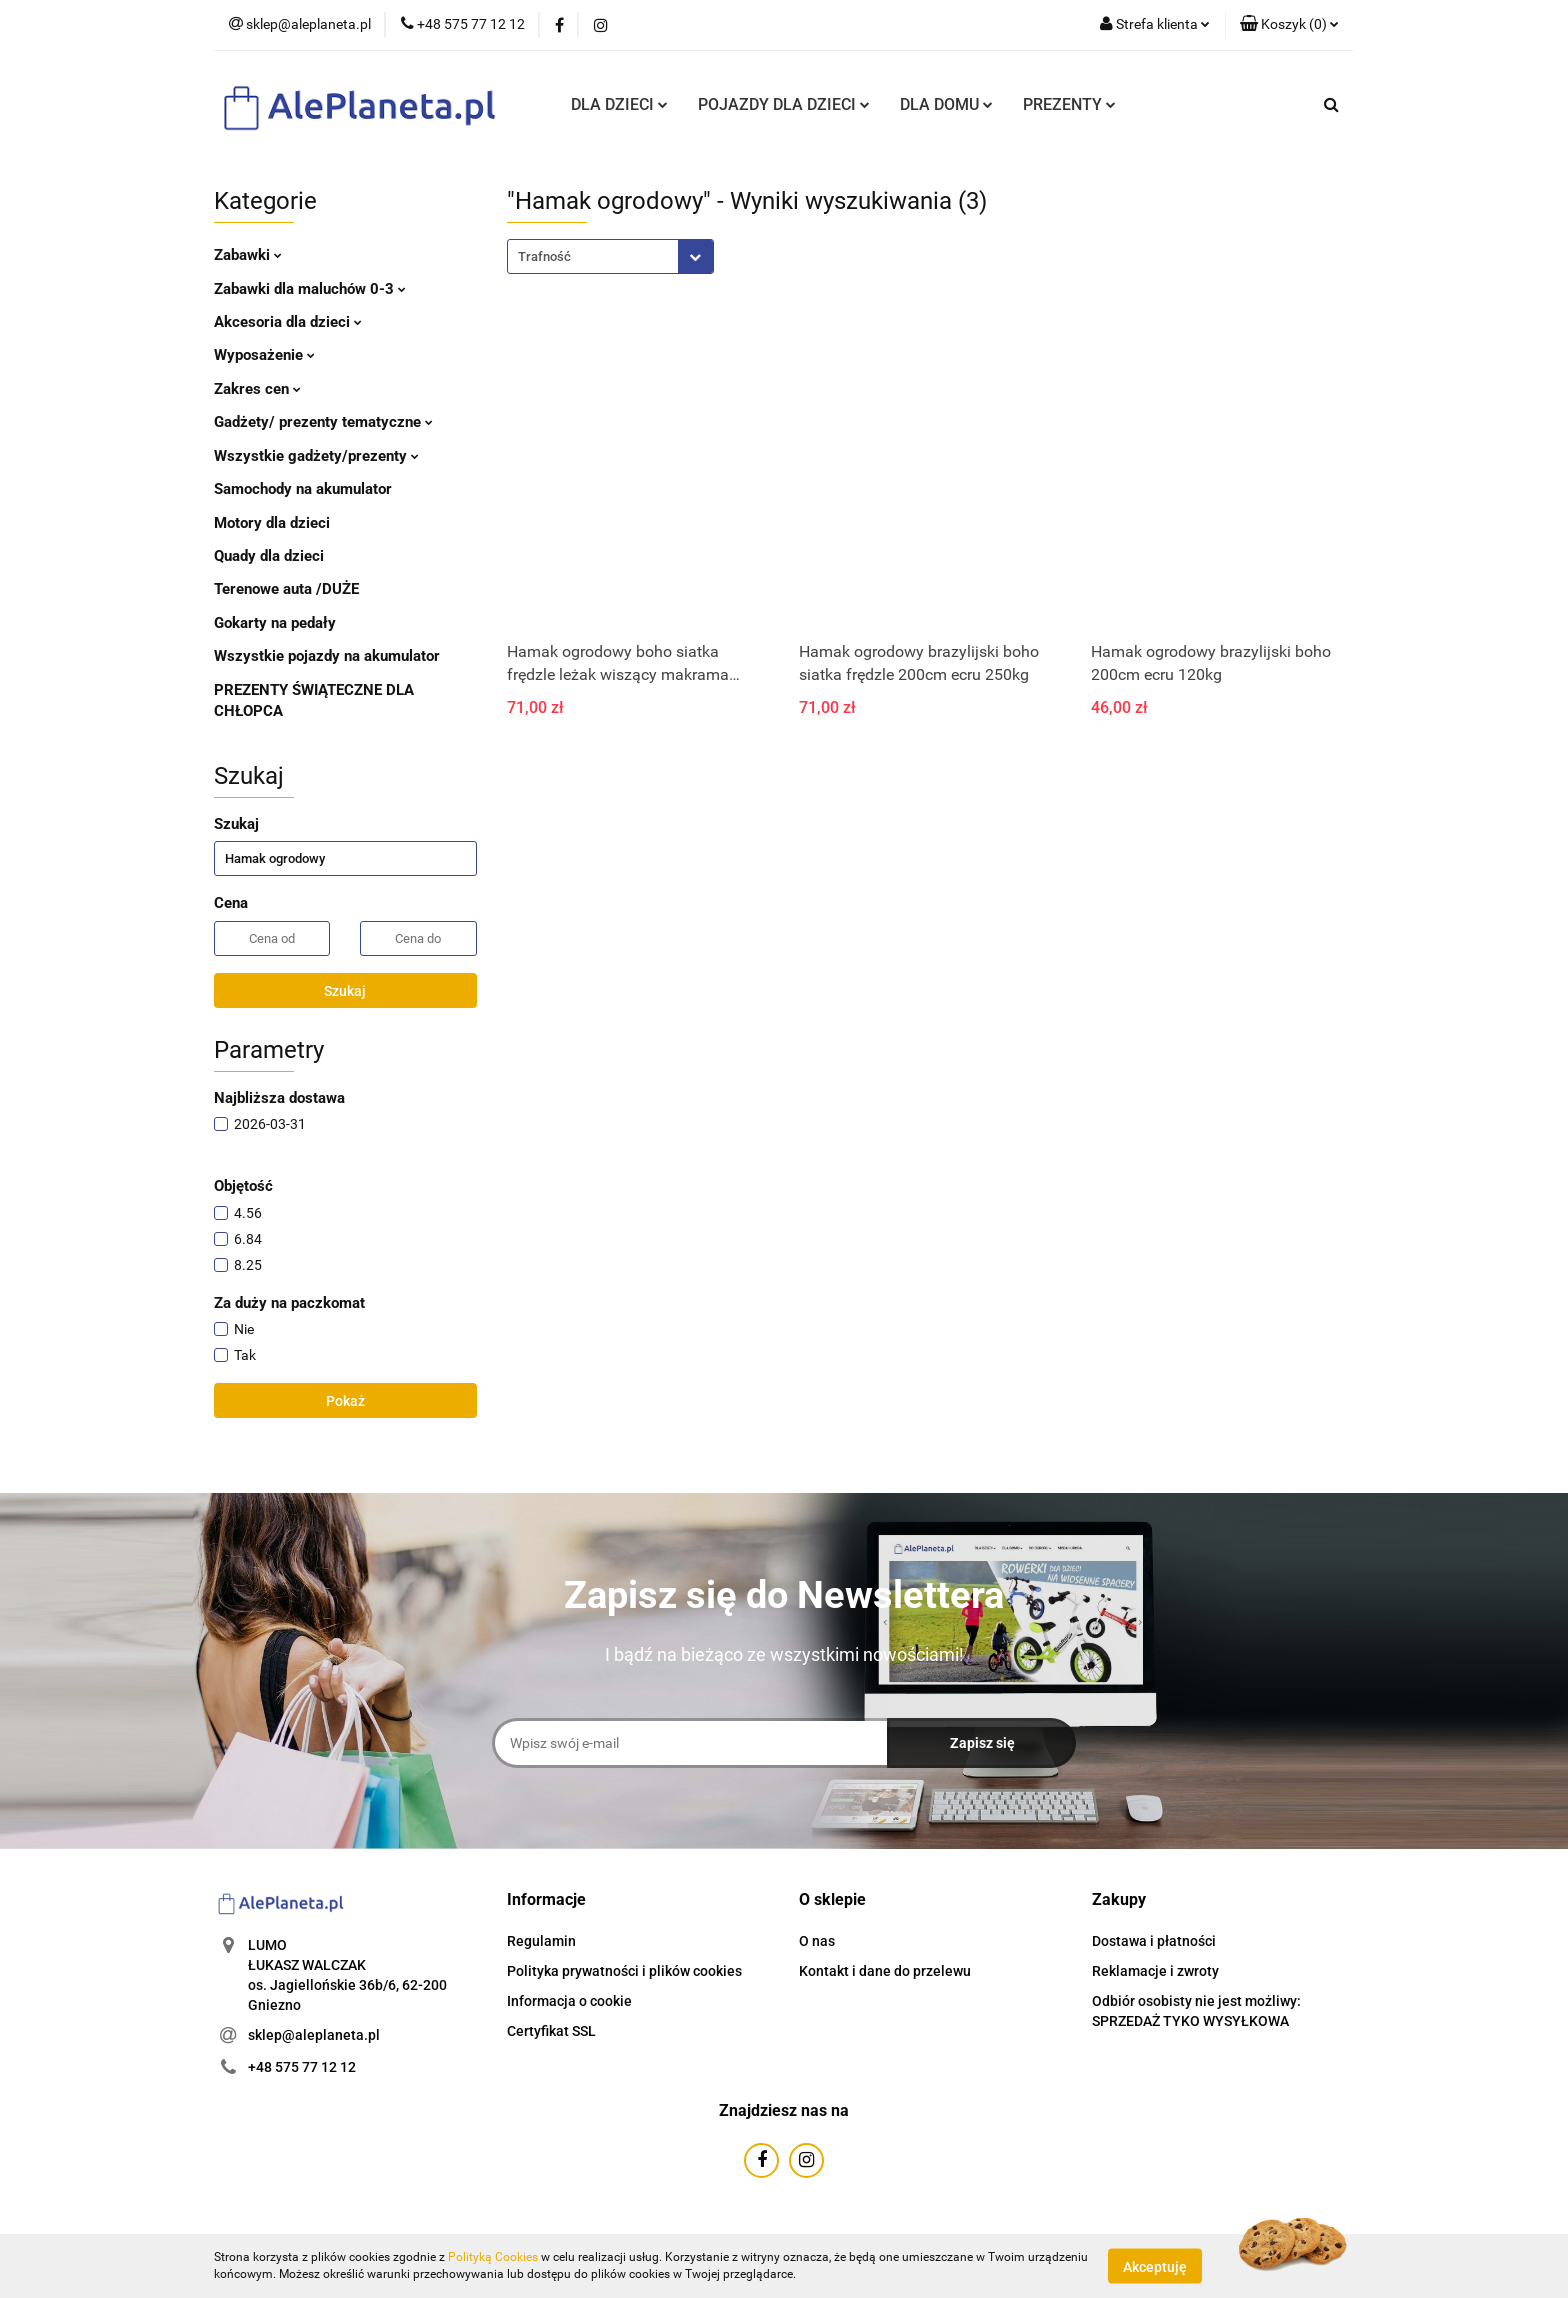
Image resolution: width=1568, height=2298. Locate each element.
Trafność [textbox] (544, 256)
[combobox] (610, 256)
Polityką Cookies (493, 2257)
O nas (817, 1941)
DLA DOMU (946, 104)
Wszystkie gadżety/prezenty (316, 456)
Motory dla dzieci (272, 523)
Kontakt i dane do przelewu (885, 1971)
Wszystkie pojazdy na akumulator (327, 656)
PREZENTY (1069, 104)
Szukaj (345, 991)
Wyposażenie (264, 355)
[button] (1289, 25)
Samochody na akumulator (303, 489)
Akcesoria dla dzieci (288, 322)
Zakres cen (257, 389)
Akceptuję (1155, 2266)
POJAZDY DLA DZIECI (784, 104)
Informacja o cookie (569, 2001)
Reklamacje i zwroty (1155, 1971)
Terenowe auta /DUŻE (286, 589)
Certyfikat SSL (551, 2031)
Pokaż (345, 1401)
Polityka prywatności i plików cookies (624, 1971)
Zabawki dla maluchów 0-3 (310, 289)
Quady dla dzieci (269, 556)
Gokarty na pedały (275, 623)
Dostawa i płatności (1154, 1941)
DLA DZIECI (619, 104)
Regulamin (541, 1941)
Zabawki (248, 255)
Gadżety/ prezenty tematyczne (323, 422)
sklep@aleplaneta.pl (314, 2035)
